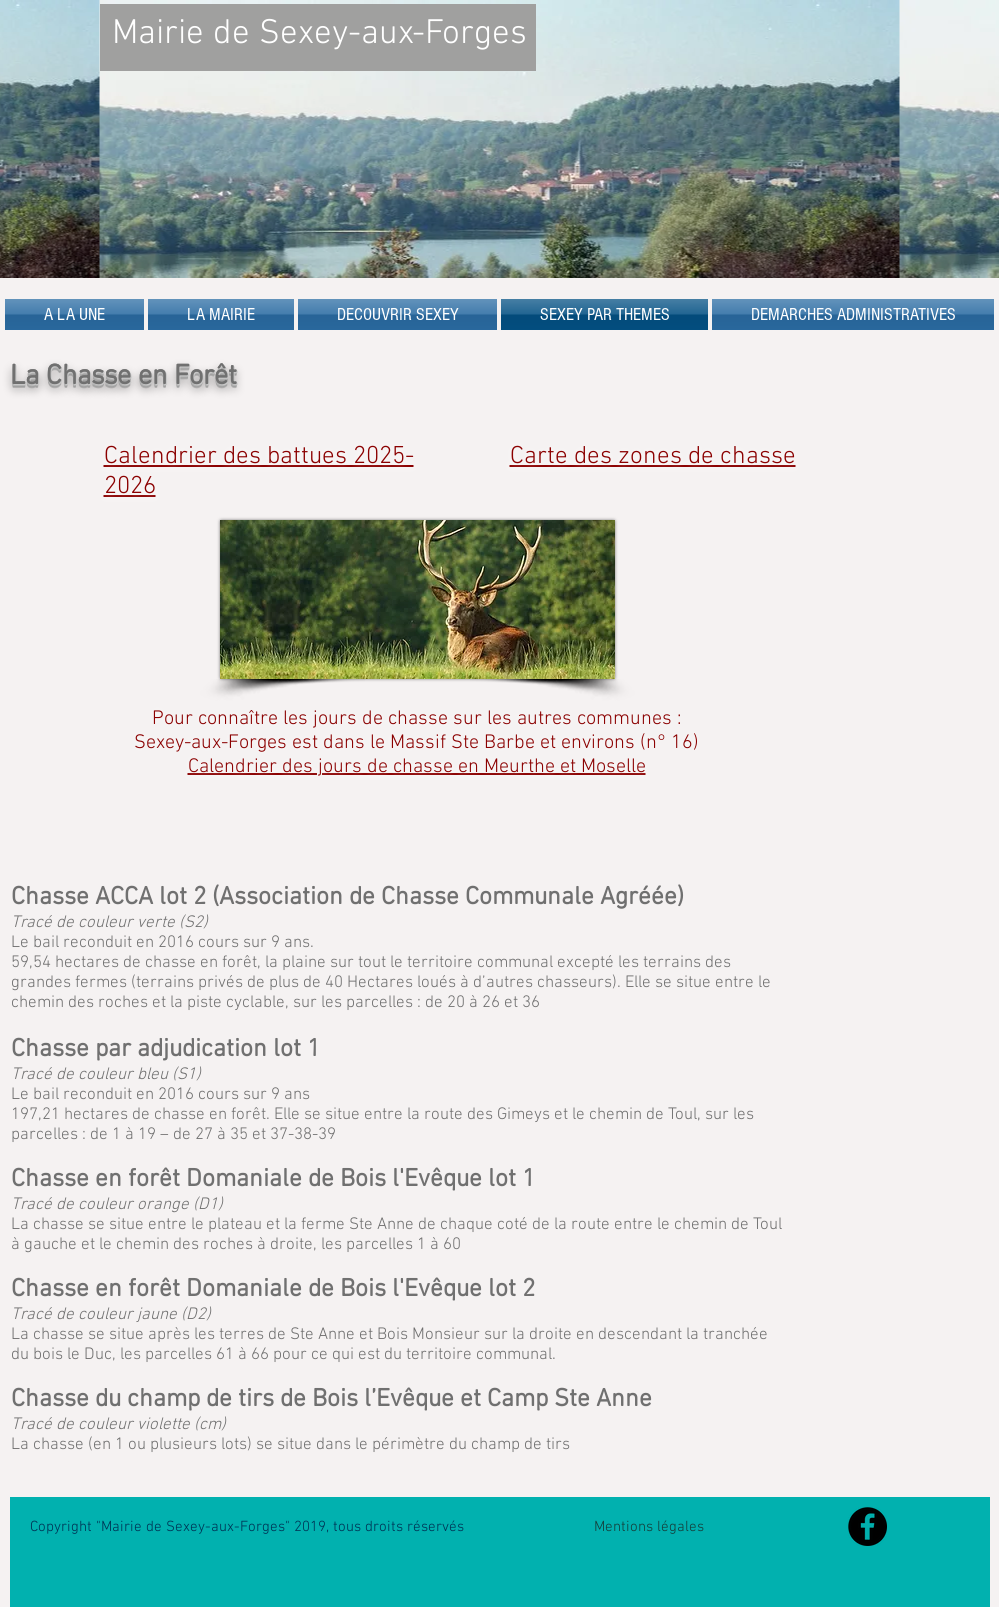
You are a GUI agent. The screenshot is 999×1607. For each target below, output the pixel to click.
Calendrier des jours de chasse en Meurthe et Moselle (417, 767)
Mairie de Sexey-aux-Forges (319, 34)
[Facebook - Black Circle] (867, 1526)
